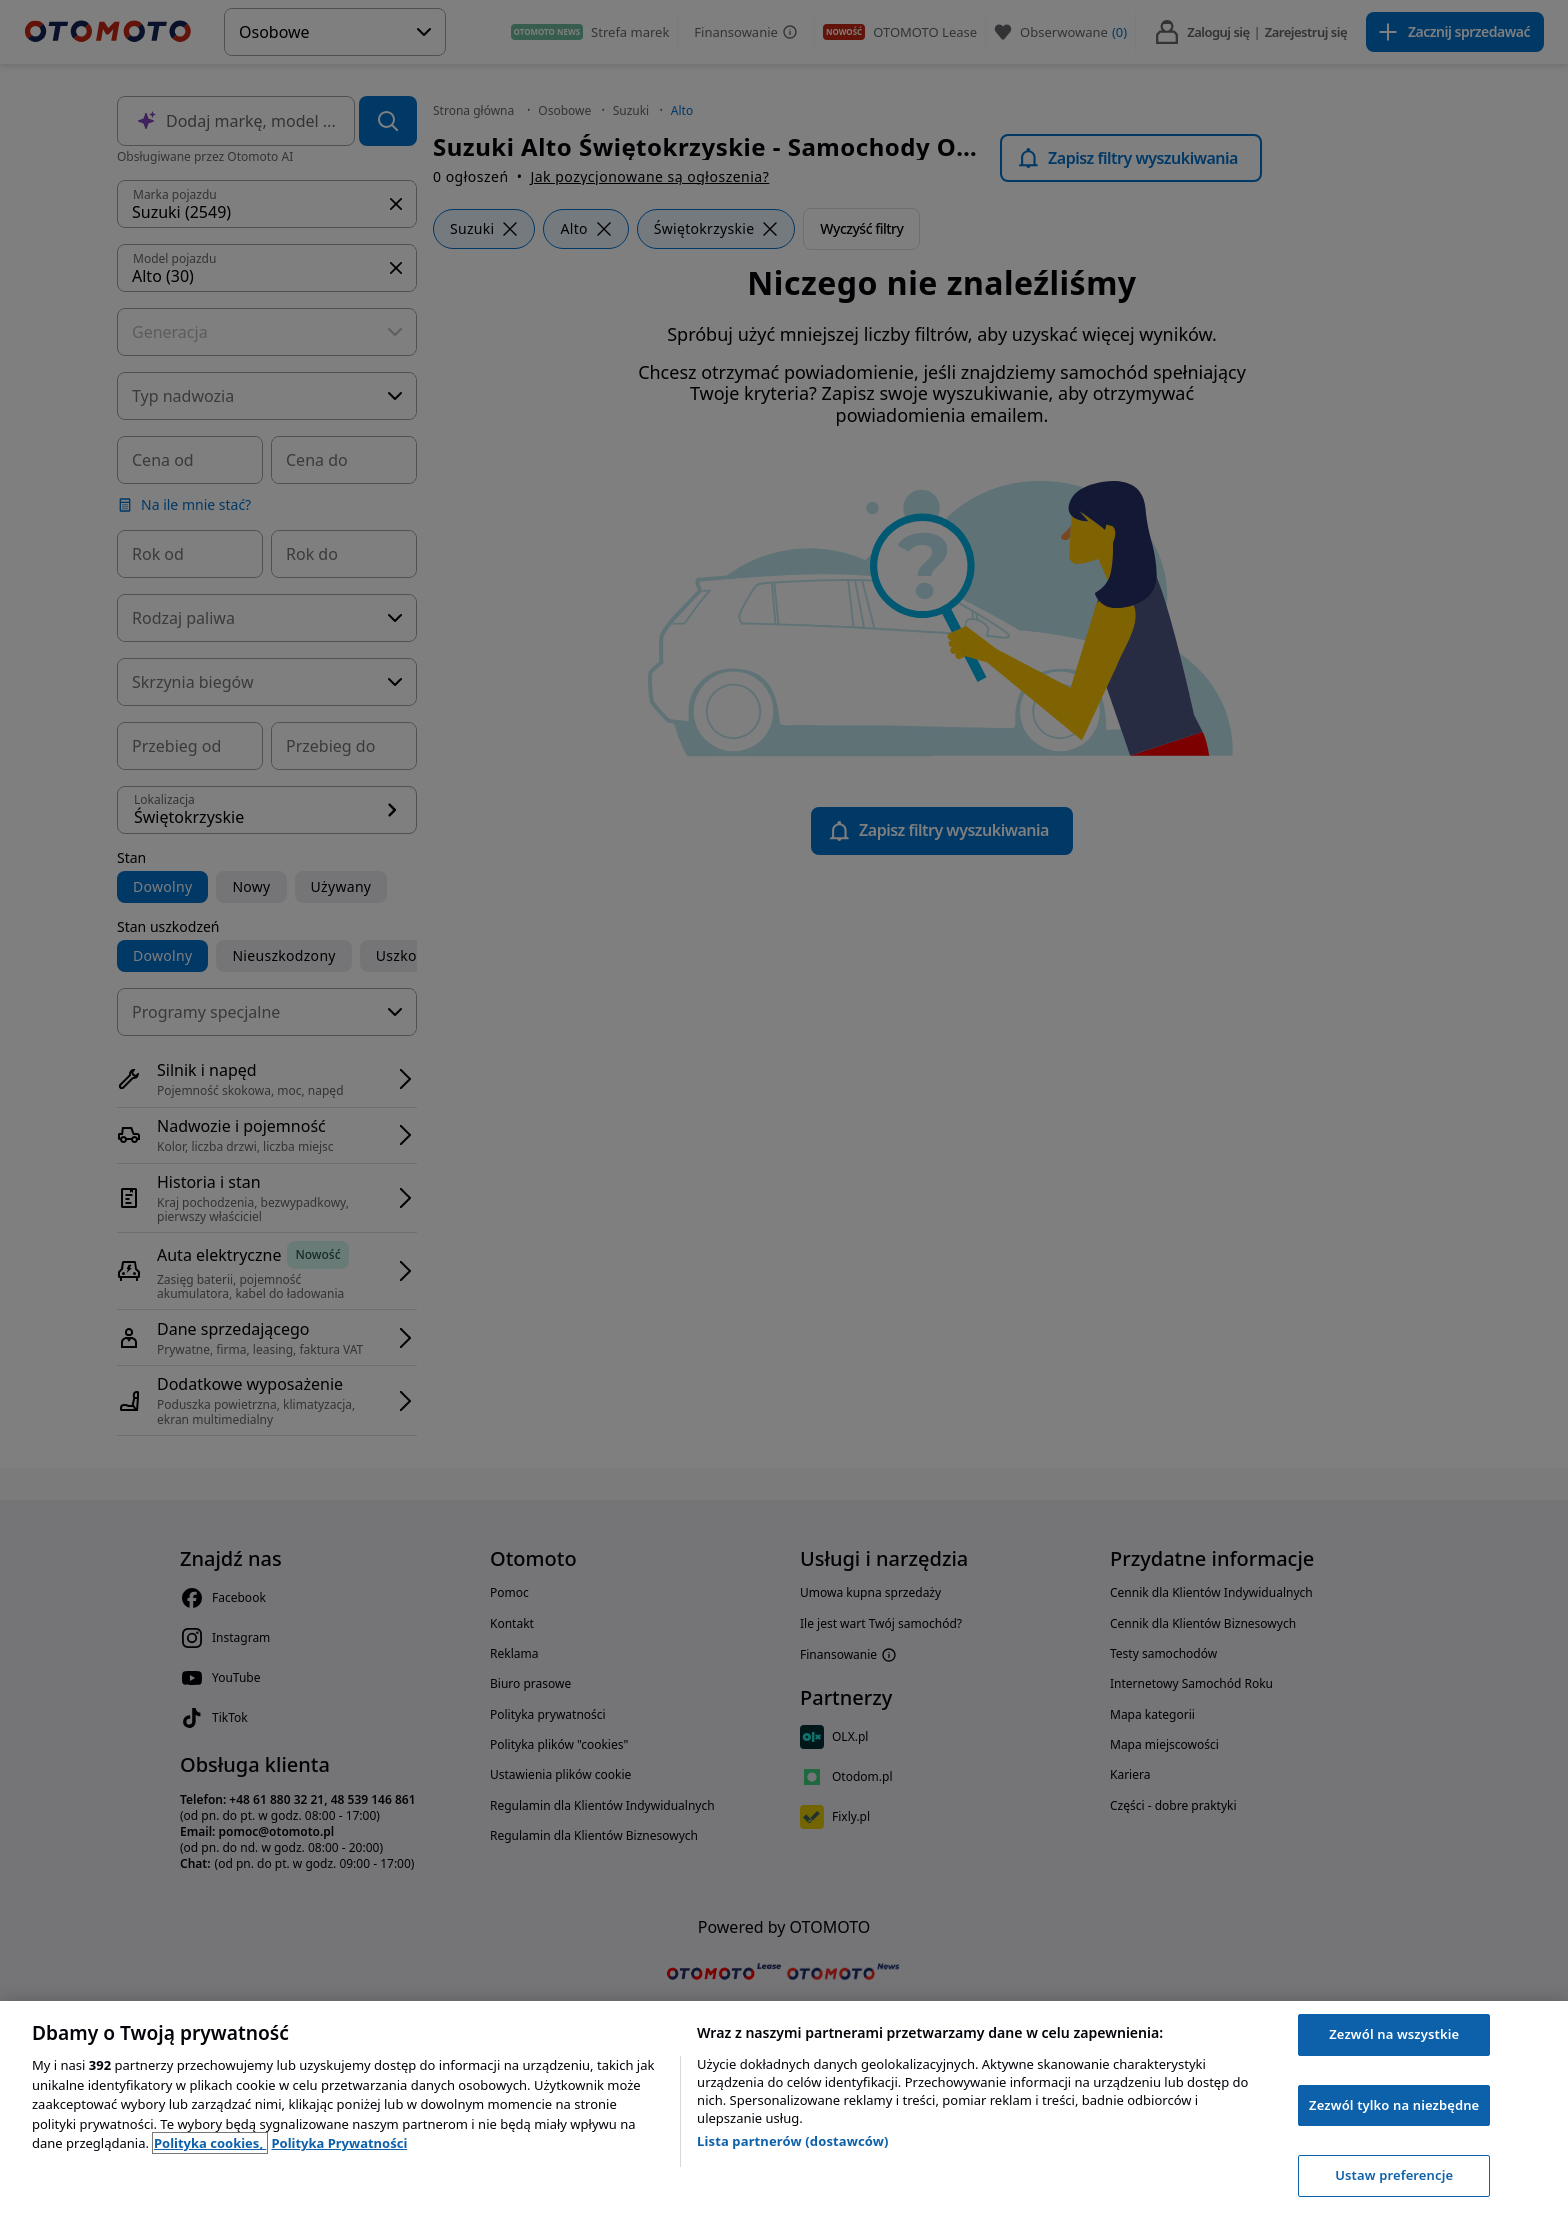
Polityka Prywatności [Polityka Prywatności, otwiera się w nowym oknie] (339, 2143)
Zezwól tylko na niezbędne (1394, 2105)
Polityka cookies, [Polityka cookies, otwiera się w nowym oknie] (210, 2143)
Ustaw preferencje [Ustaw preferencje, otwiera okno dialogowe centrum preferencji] (1394, 2175)
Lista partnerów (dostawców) (793, 2141)
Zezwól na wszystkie (1394, 2034)
